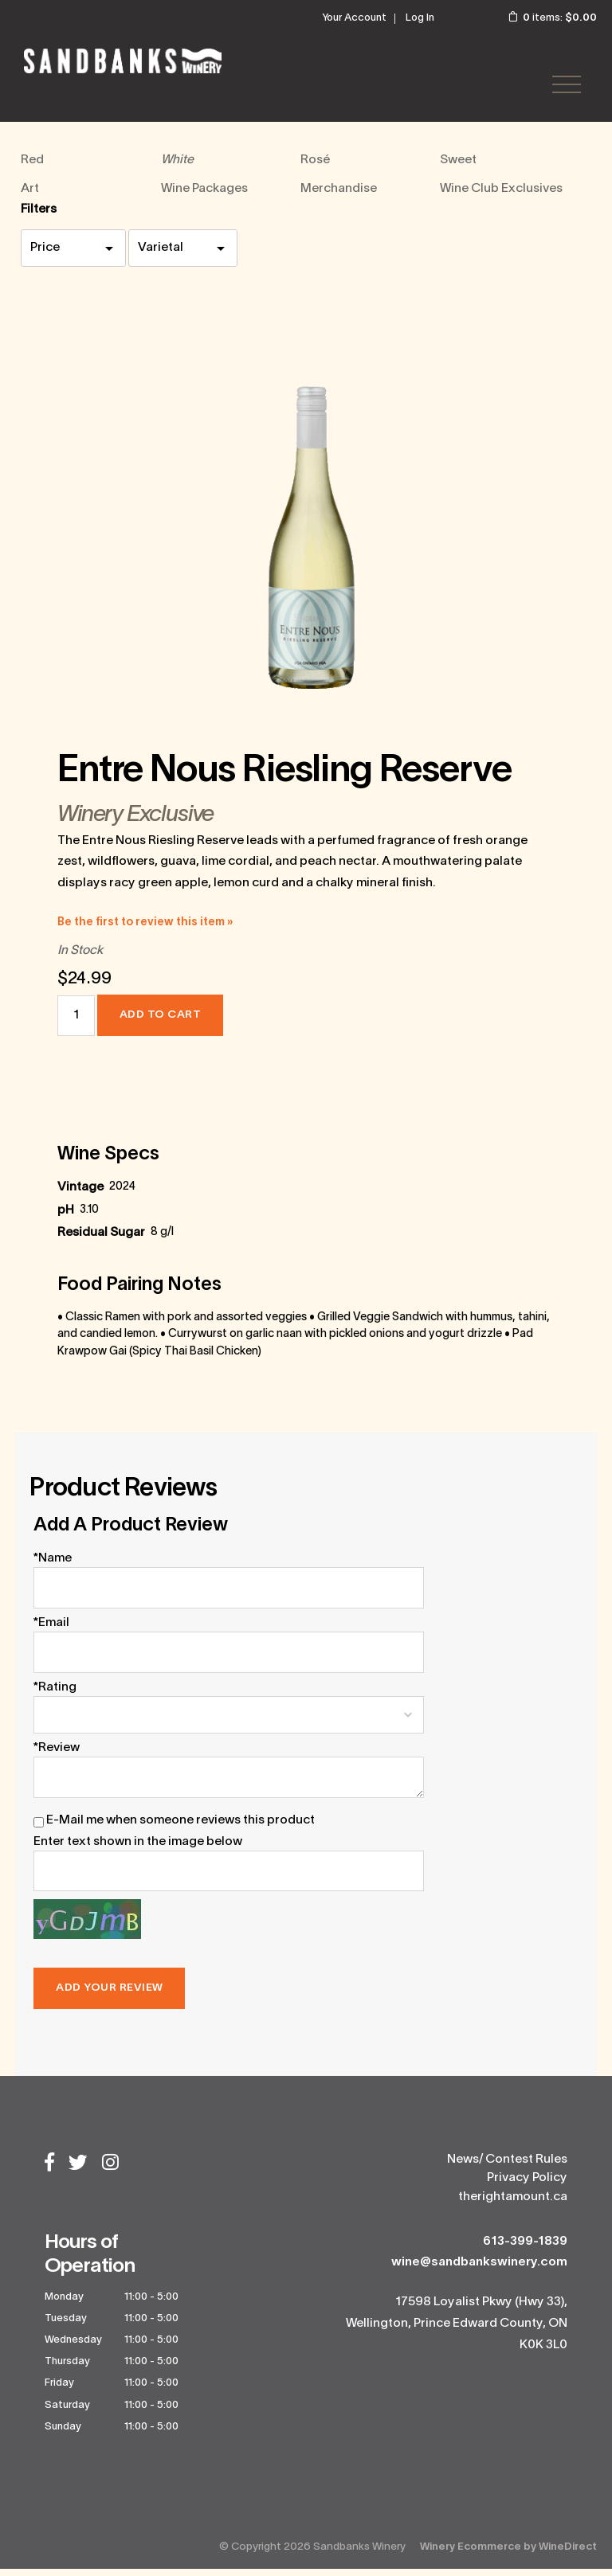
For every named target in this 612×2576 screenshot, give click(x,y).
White (177, 167)
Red (32, 167)
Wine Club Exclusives (501, 195)
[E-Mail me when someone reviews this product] (38, 1829)
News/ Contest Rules (507, 2166)
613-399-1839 (525, 2248)
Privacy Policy (527, 2185)
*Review (56, 1755)
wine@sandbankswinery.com (479, 2269)
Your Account (354, 18)
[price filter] (73, 255)
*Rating (54, 1694)
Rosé (315, 167)
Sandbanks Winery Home (127, 64)
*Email (51, 1630)
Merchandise (338, 195)
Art (30, 195)
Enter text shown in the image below (137, 1849)
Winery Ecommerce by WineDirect (508, 2554)
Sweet (458, 167)
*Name (52, 1566)
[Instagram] (110, 2171)
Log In (420, 18)
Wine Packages (204, 195)
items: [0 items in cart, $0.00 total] (542, 18)
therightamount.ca (512, 2204)
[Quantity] (76, 1023)
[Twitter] (78, 2171)
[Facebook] (49, 2171)
